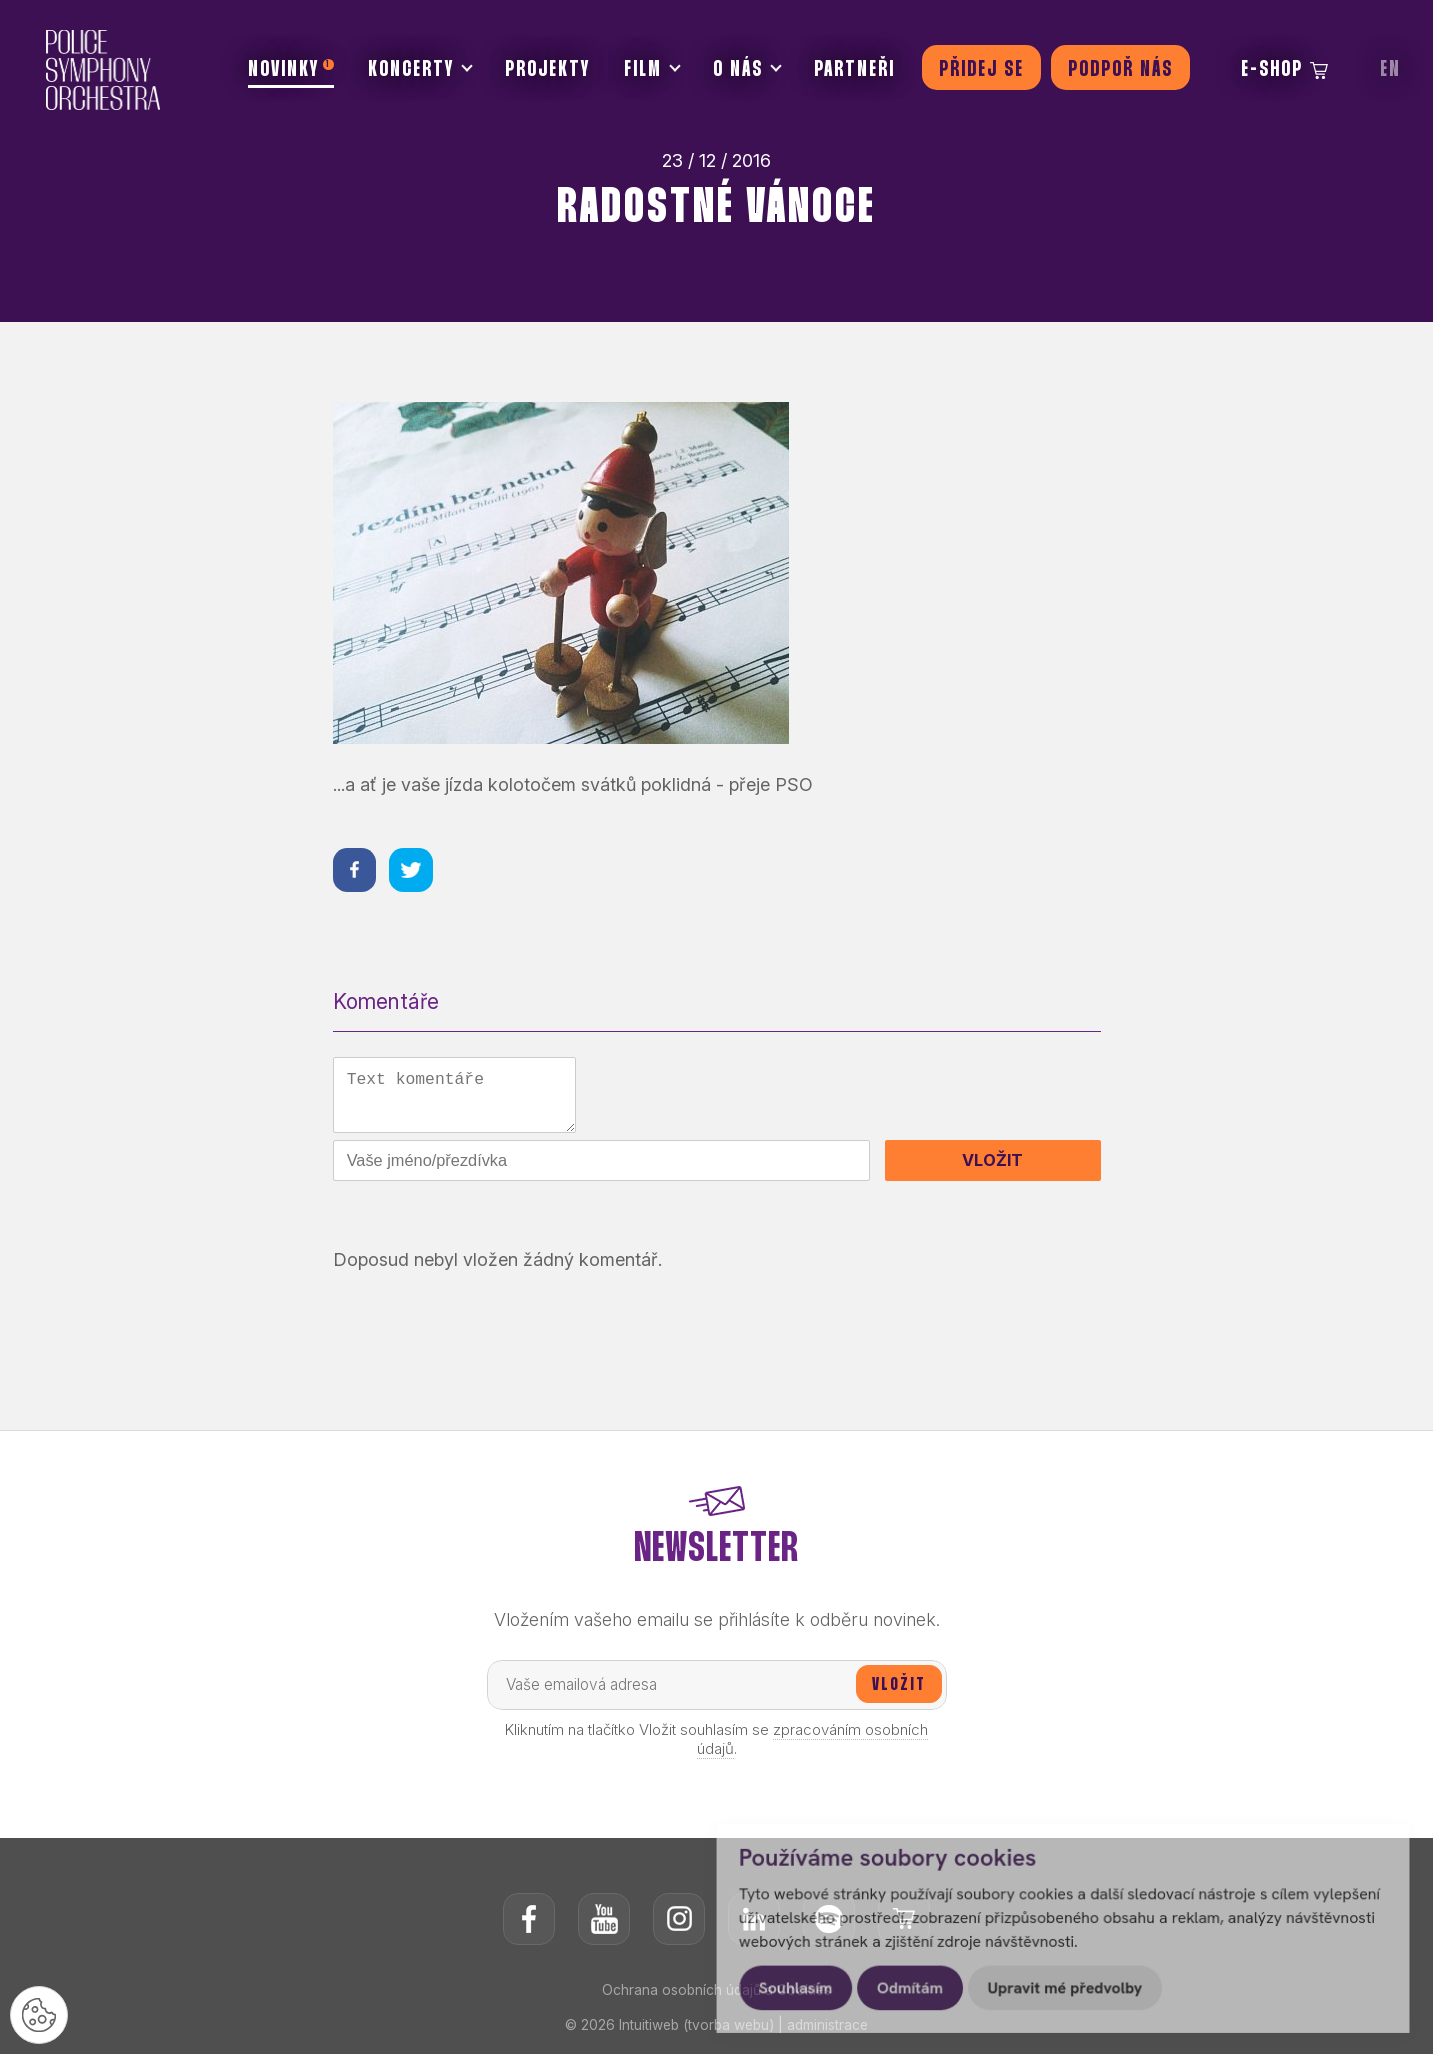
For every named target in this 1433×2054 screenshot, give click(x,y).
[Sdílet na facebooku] (355, 870)
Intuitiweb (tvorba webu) (695, 2028)
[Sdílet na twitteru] (413, 870)
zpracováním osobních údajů (813, 1743)
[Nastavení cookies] (40, 2014)
